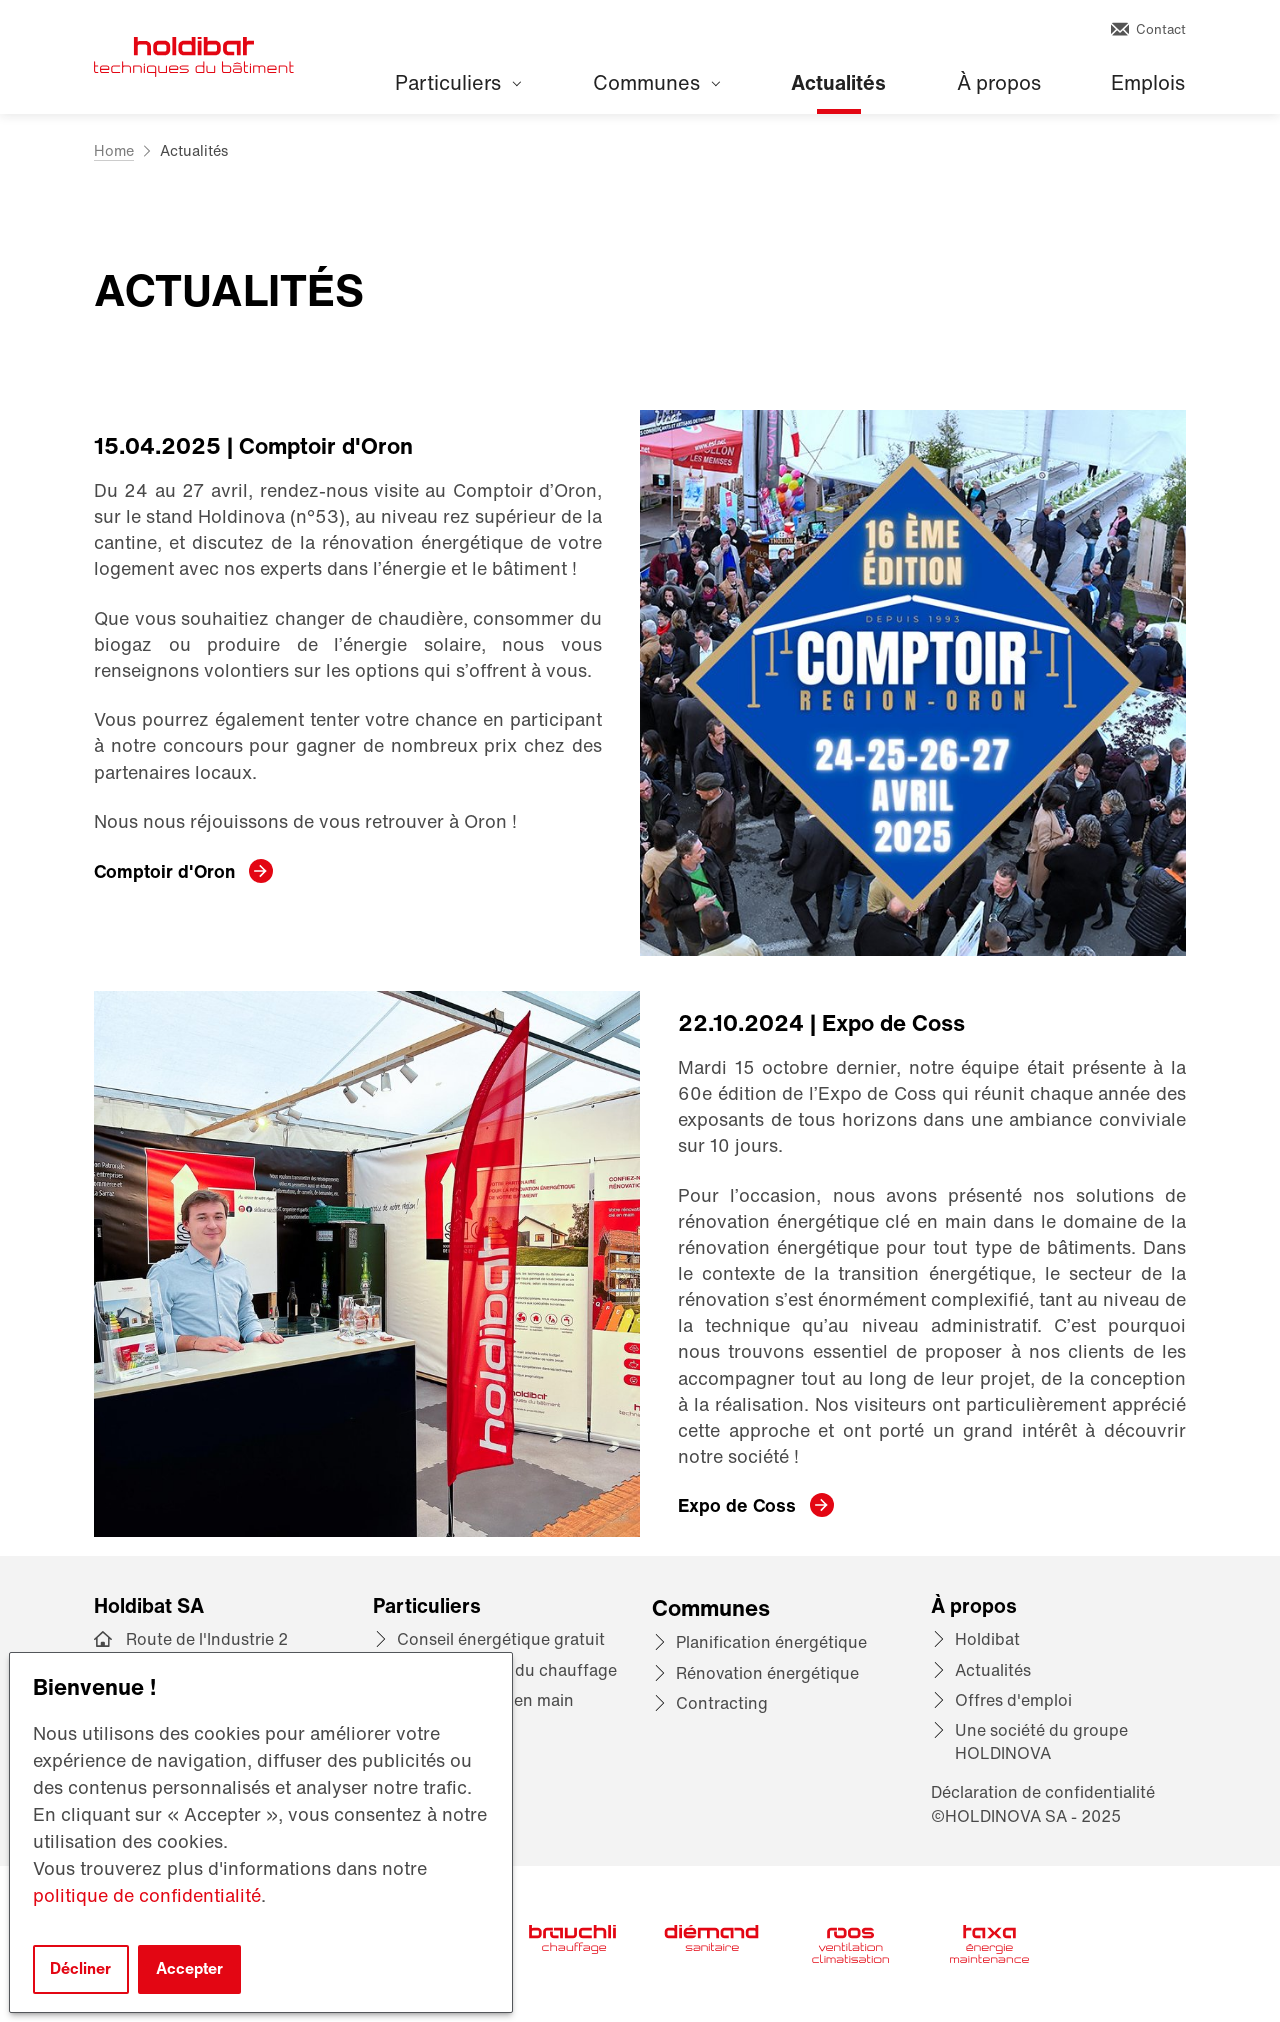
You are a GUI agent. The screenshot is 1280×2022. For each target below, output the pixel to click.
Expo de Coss (737, 1505)
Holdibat (987, 1639)
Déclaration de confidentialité (1043, 1792)
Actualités (838, 82)
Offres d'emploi (1013, 1700)
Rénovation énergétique (767, 1673)
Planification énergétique (771, 1642)
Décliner (80, 1968)
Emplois (1148, 82)
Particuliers (458, 82)
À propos (999, 82)
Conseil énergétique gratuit (501, 1639)
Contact (1148, 29)
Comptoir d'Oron (164, 871)
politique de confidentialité (147, 1895)
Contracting (722, 1703)
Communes (656, 82)
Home (114, 150)
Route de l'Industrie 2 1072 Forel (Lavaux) (207, 1650)
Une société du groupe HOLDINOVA (1041, 1741)
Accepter (189, 1968)
